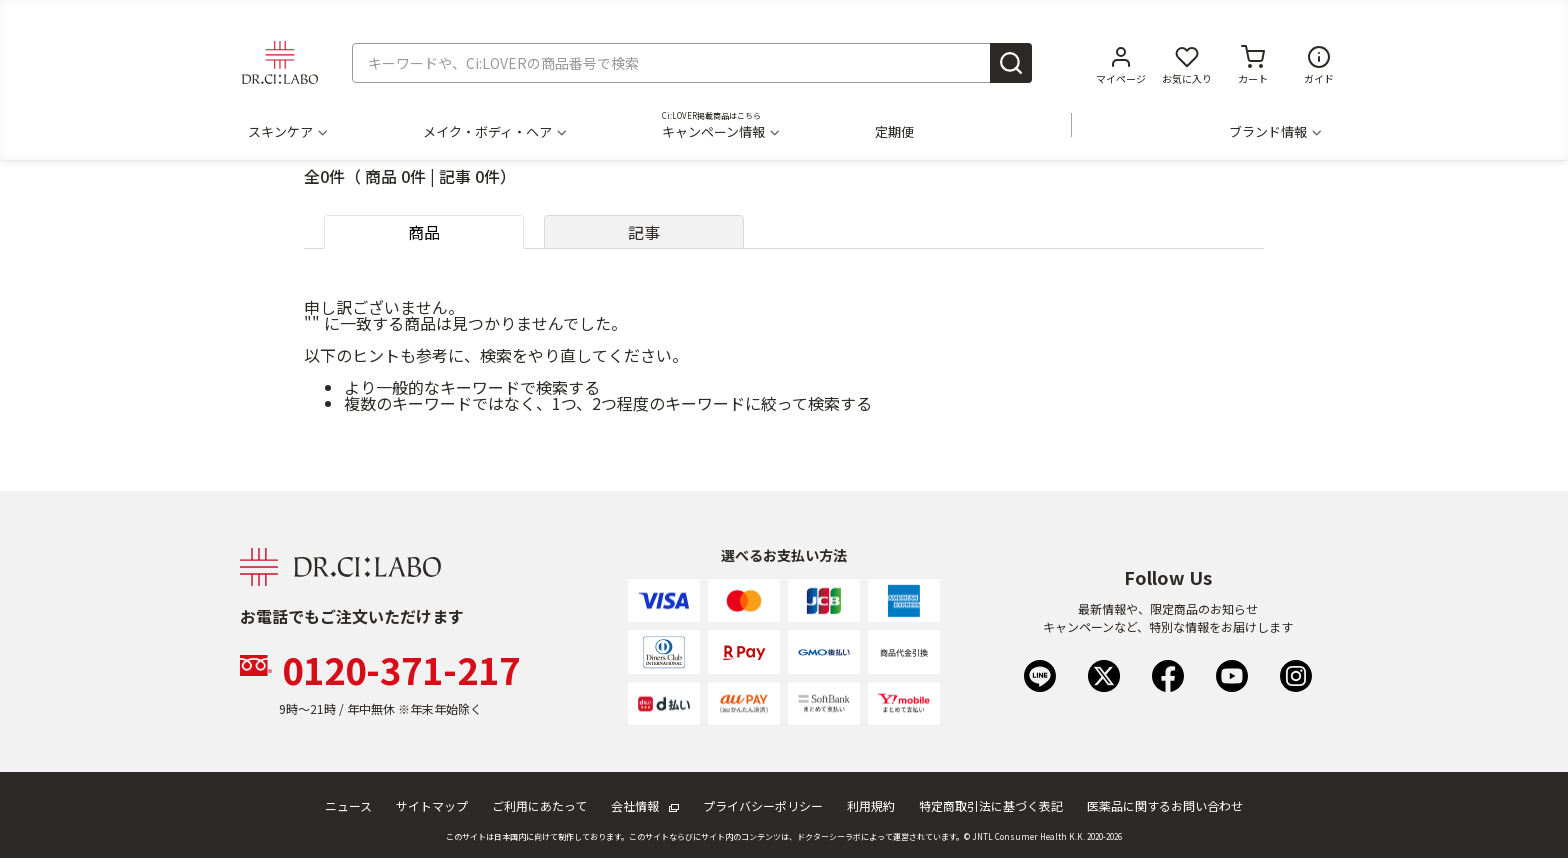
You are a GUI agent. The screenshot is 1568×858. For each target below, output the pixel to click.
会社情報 (645, 805)
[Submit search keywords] (1011, 63)
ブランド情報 (1274, 132)
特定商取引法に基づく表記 (991, 805)
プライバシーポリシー (763, 805)
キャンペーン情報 (720, 132)
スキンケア (287, 132)
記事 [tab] (644, 232)
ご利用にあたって (539, 805)
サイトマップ (432, 805)
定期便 (894, 132)
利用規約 (871, 805)
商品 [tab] (424, 232)
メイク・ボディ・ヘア (494, 132)
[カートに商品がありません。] (1253, 63)
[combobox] (692, 63)
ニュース (348, 805)
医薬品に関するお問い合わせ (1165, 805)
